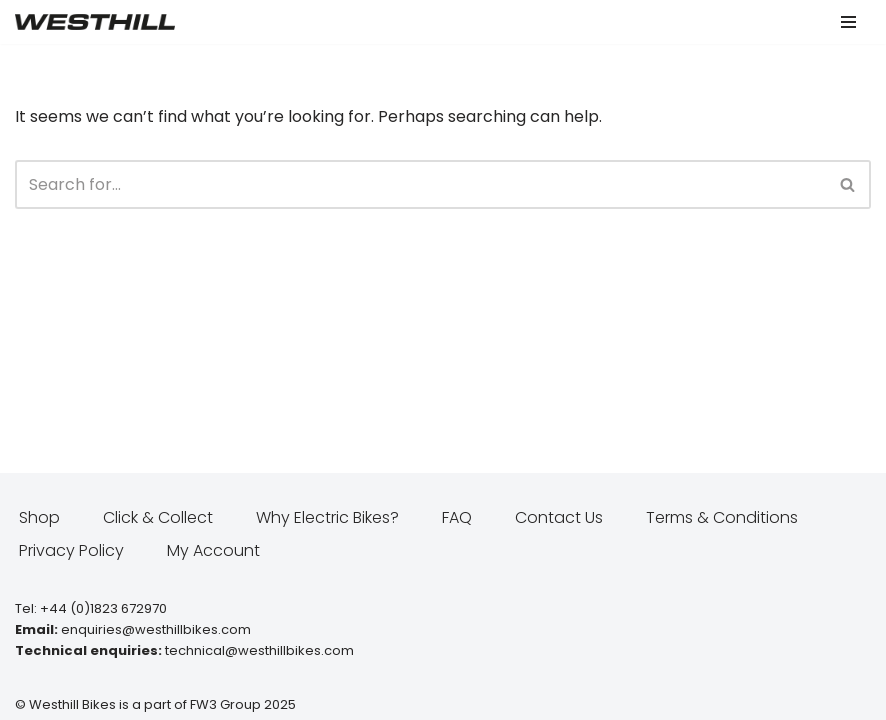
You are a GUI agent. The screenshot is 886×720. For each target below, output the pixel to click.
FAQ (457, 517)
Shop (39, 517)
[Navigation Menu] (848, 22)
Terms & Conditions (722, 517)
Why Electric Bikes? (327, 517)
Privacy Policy (71, 550)
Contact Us (559, 517)
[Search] (420, 184)
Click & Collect (158, 517)
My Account (213, 550)
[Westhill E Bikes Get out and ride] (95, 22)
